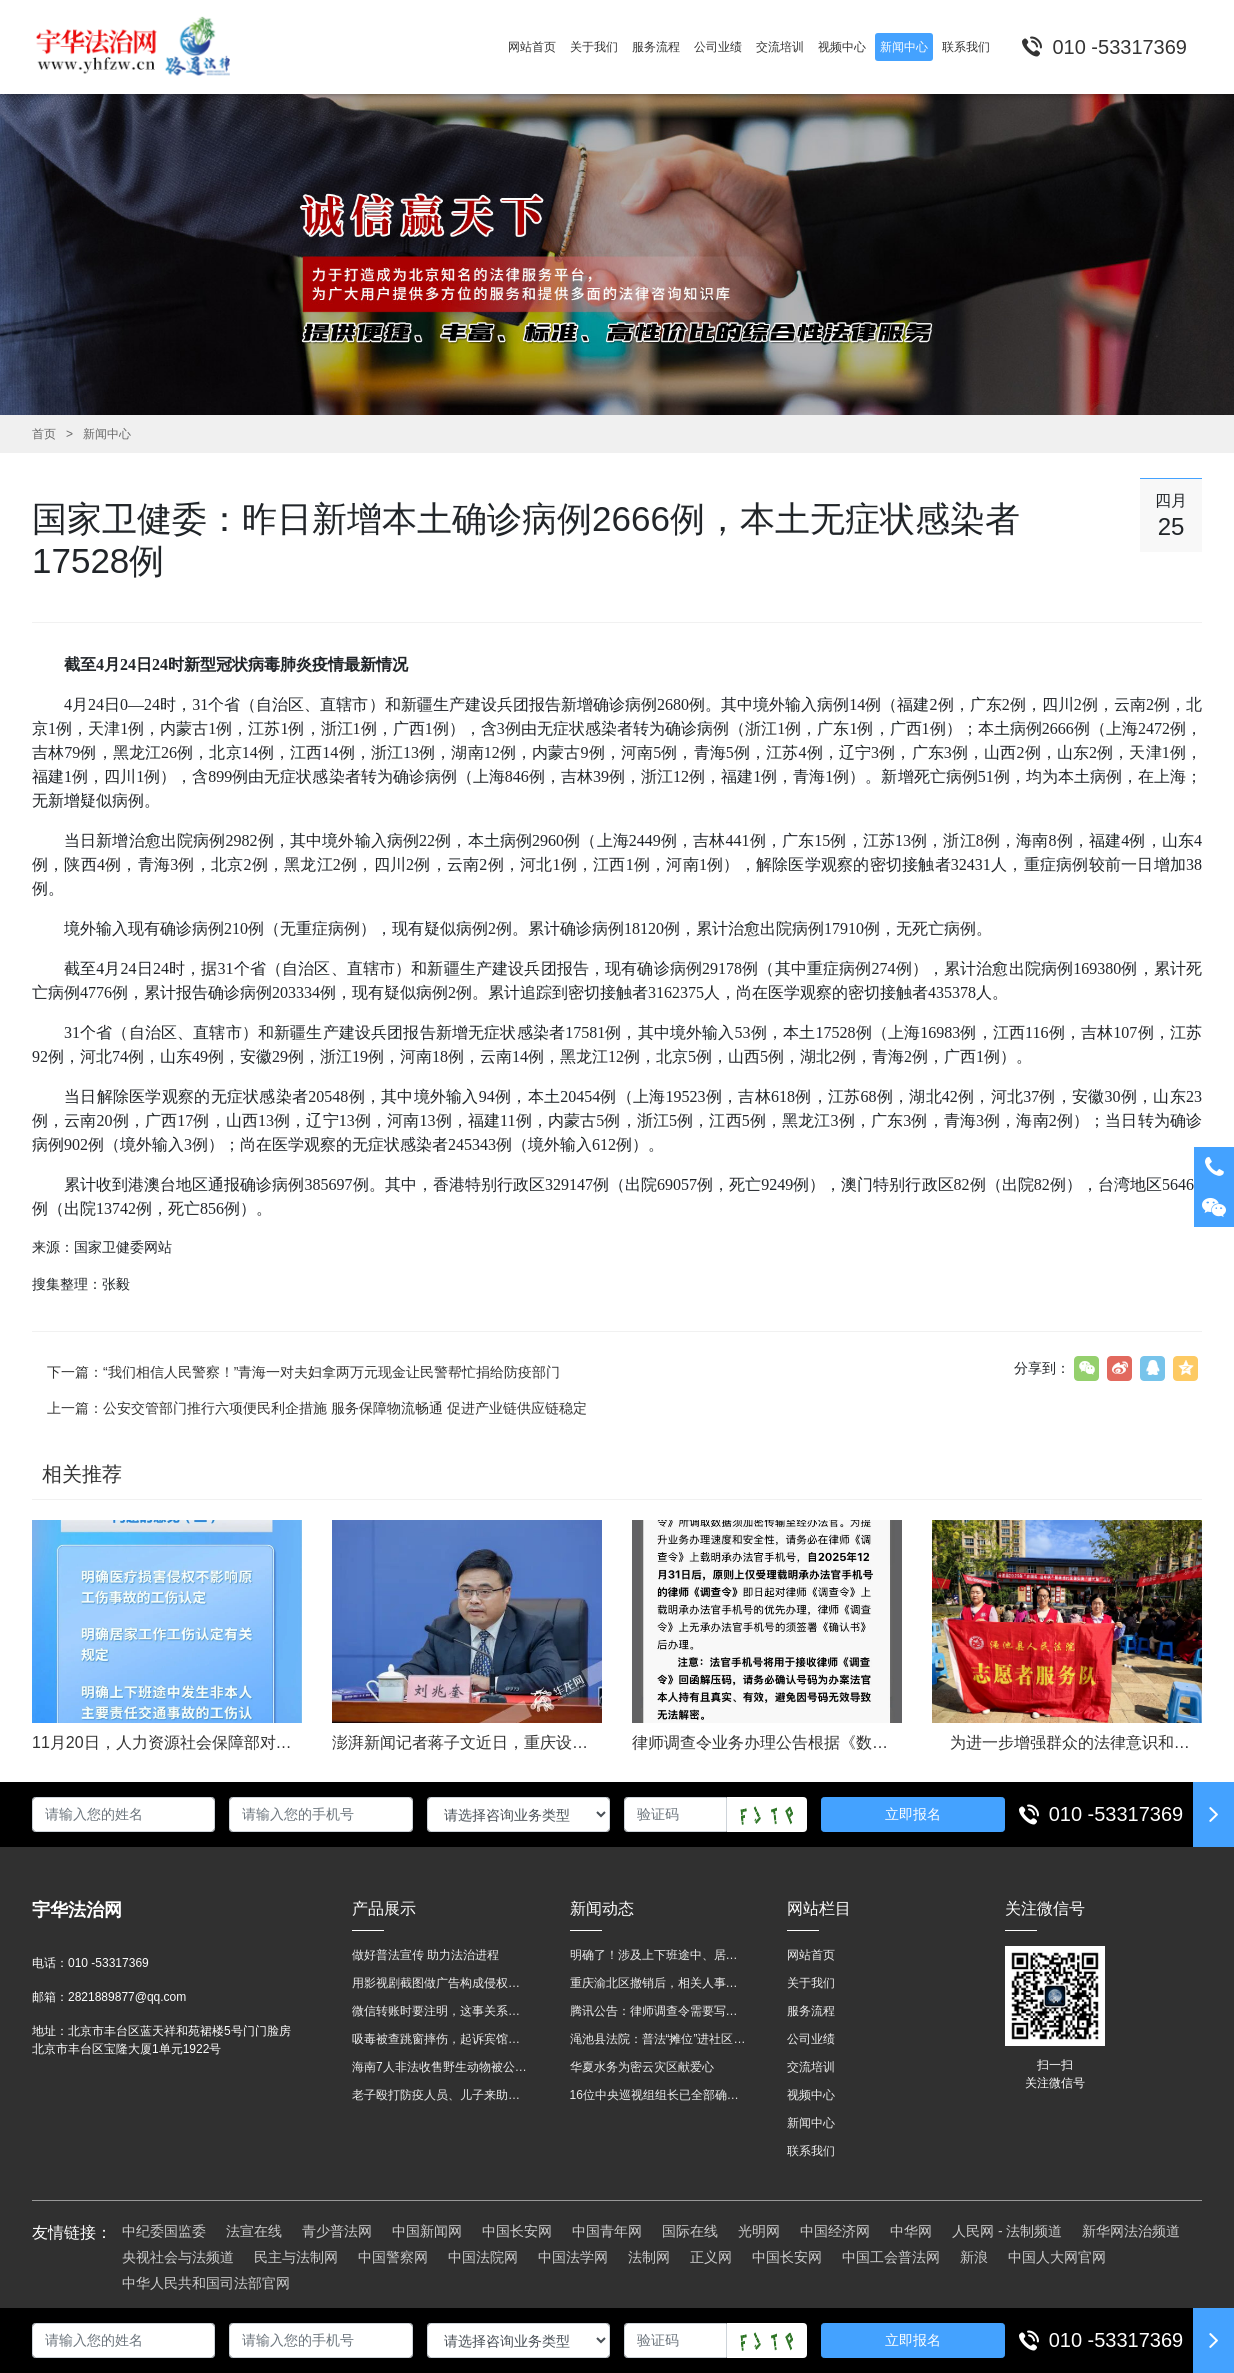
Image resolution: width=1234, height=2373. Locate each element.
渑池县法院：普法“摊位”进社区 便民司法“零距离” (659, 2039)
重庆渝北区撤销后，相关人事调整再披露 (659, 1983)
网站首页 (811, 1955)
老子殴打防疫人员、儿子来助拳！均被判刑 (441, 2095)
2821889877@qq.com (127, 1997)
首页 (44, 434)
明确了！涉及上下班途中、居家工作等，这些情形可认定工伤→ (659, 1955)
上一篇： (317, 1408)
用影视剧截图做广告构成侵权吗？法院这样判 (441, 1983)
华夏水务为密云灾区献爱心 (642, 2067)
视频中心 (811, 2095)
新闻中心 (107, 434)
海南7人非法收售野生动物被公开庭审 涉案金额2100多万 (441, 2067)
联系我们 (811, 2151)
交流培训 (811, 2067)
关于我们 (811, 1983)
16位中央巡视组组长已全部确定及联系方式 (659, 2095)
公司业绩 (811, 2039)
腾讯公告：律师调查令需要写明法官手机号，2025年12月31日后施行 (659, 2011)
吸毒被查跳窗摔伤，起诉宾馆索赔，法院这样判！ (441, 2039)
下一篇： (303, 1372)
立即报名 (913, 1814)
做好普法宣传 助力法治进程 (425, 1955)
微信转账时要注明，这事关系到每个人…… (441, 2011)
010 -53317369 (1116, 1814)
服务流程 (811, 2011)
